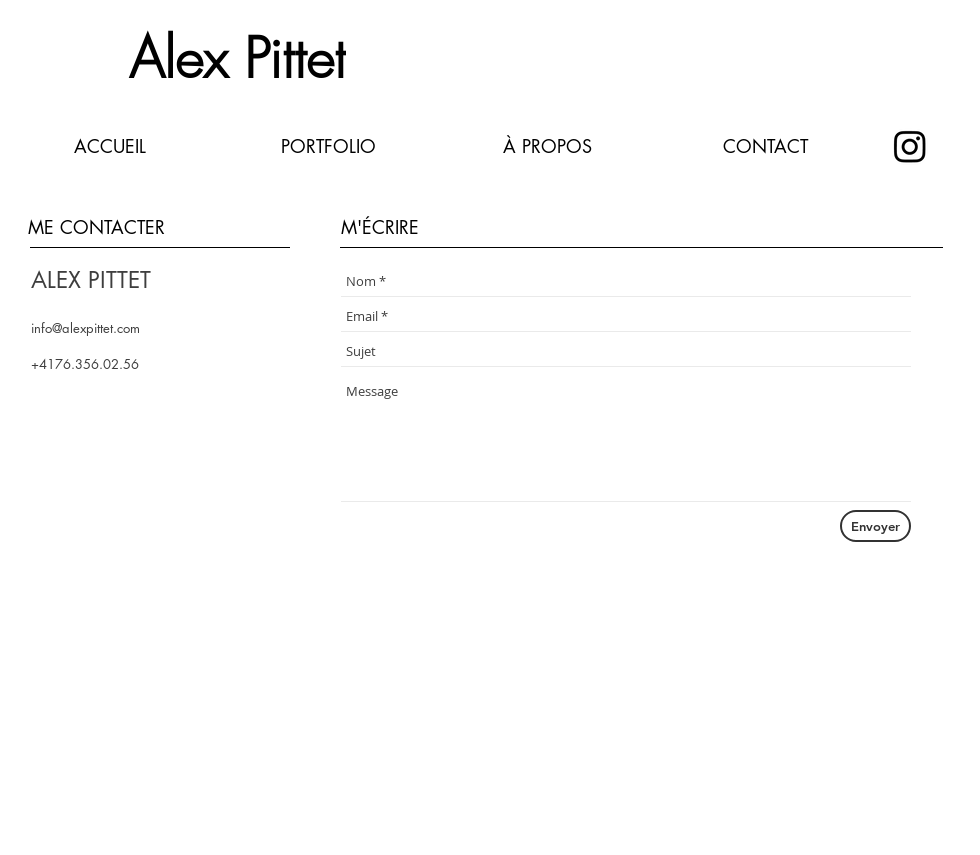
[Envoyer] (875, 526)
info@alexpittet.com (85, 328)
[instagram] (910, 146)
